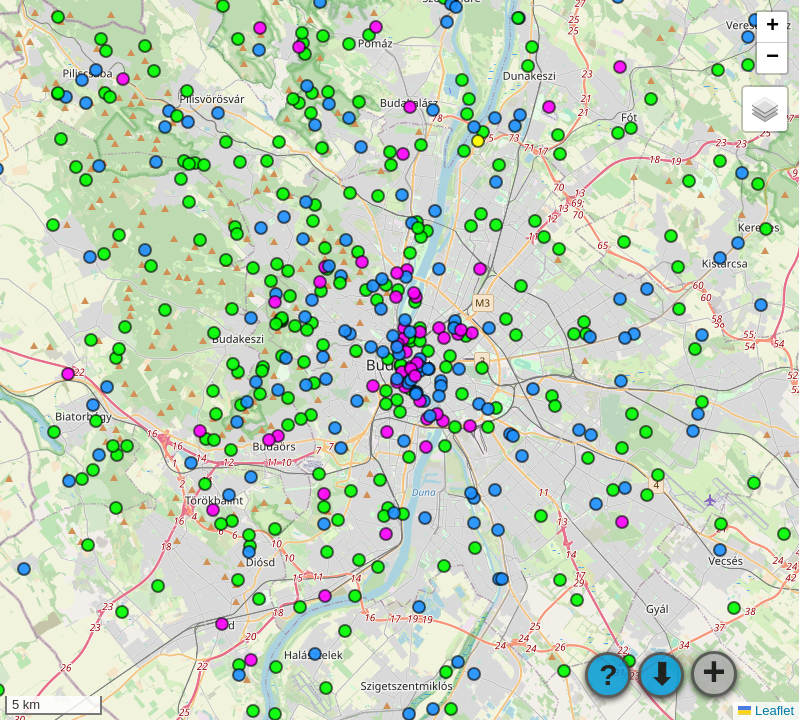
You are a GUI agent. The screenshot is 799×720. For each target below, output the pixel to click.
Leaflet (766, 710)
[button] (772, 27)
